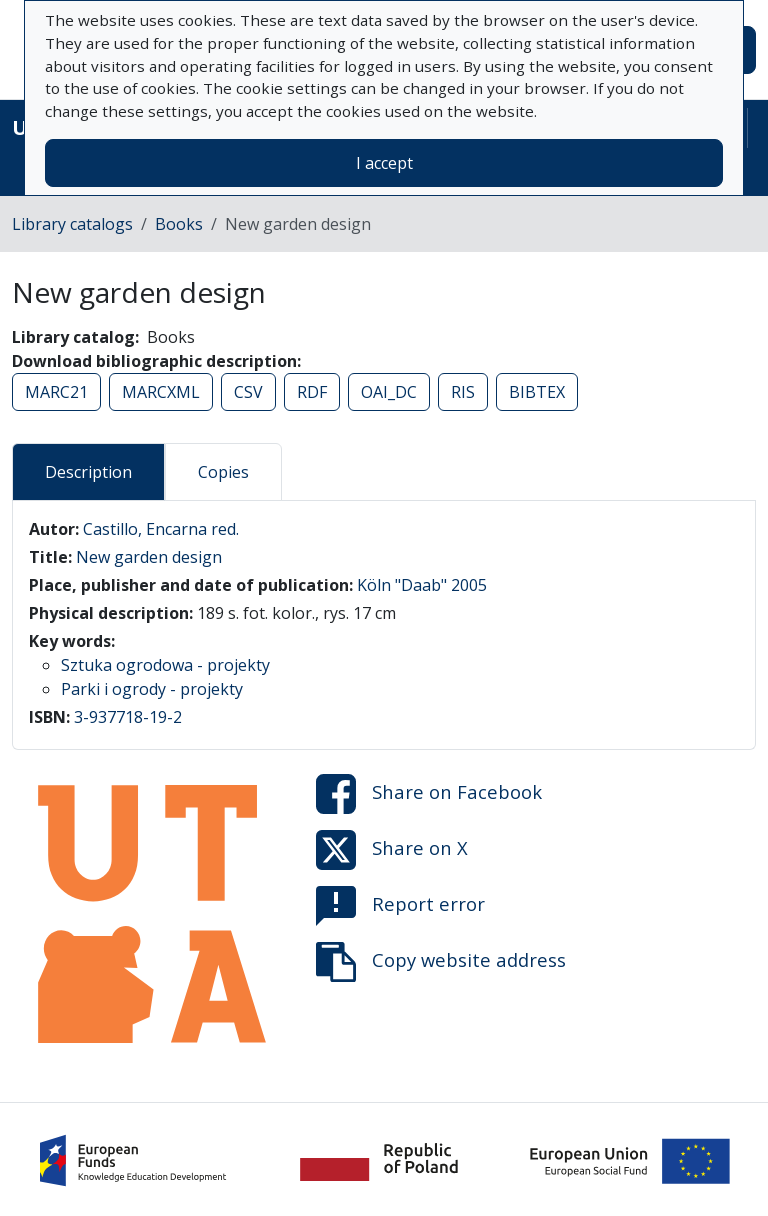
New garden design (149, 557)
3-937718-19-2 (128, 717)
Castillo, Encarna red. (161, 529)
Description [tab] (88, 472)
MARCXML (161, 392)
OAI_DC (389, 392)
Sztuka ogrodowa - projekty (165, 665)
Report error (400, 906)
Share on (429, 794)
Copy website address (441, 962)
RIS (463, 392)
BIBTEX (537, 392)
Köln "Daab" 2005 (422, 585)
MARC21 (56, 392)
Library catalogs (72, 224)
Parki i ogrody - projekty (152, 689)
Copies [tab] (223, 472)
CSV (248, 392)
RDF (312, 392)
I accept (384, 163)
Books (179, 224)
